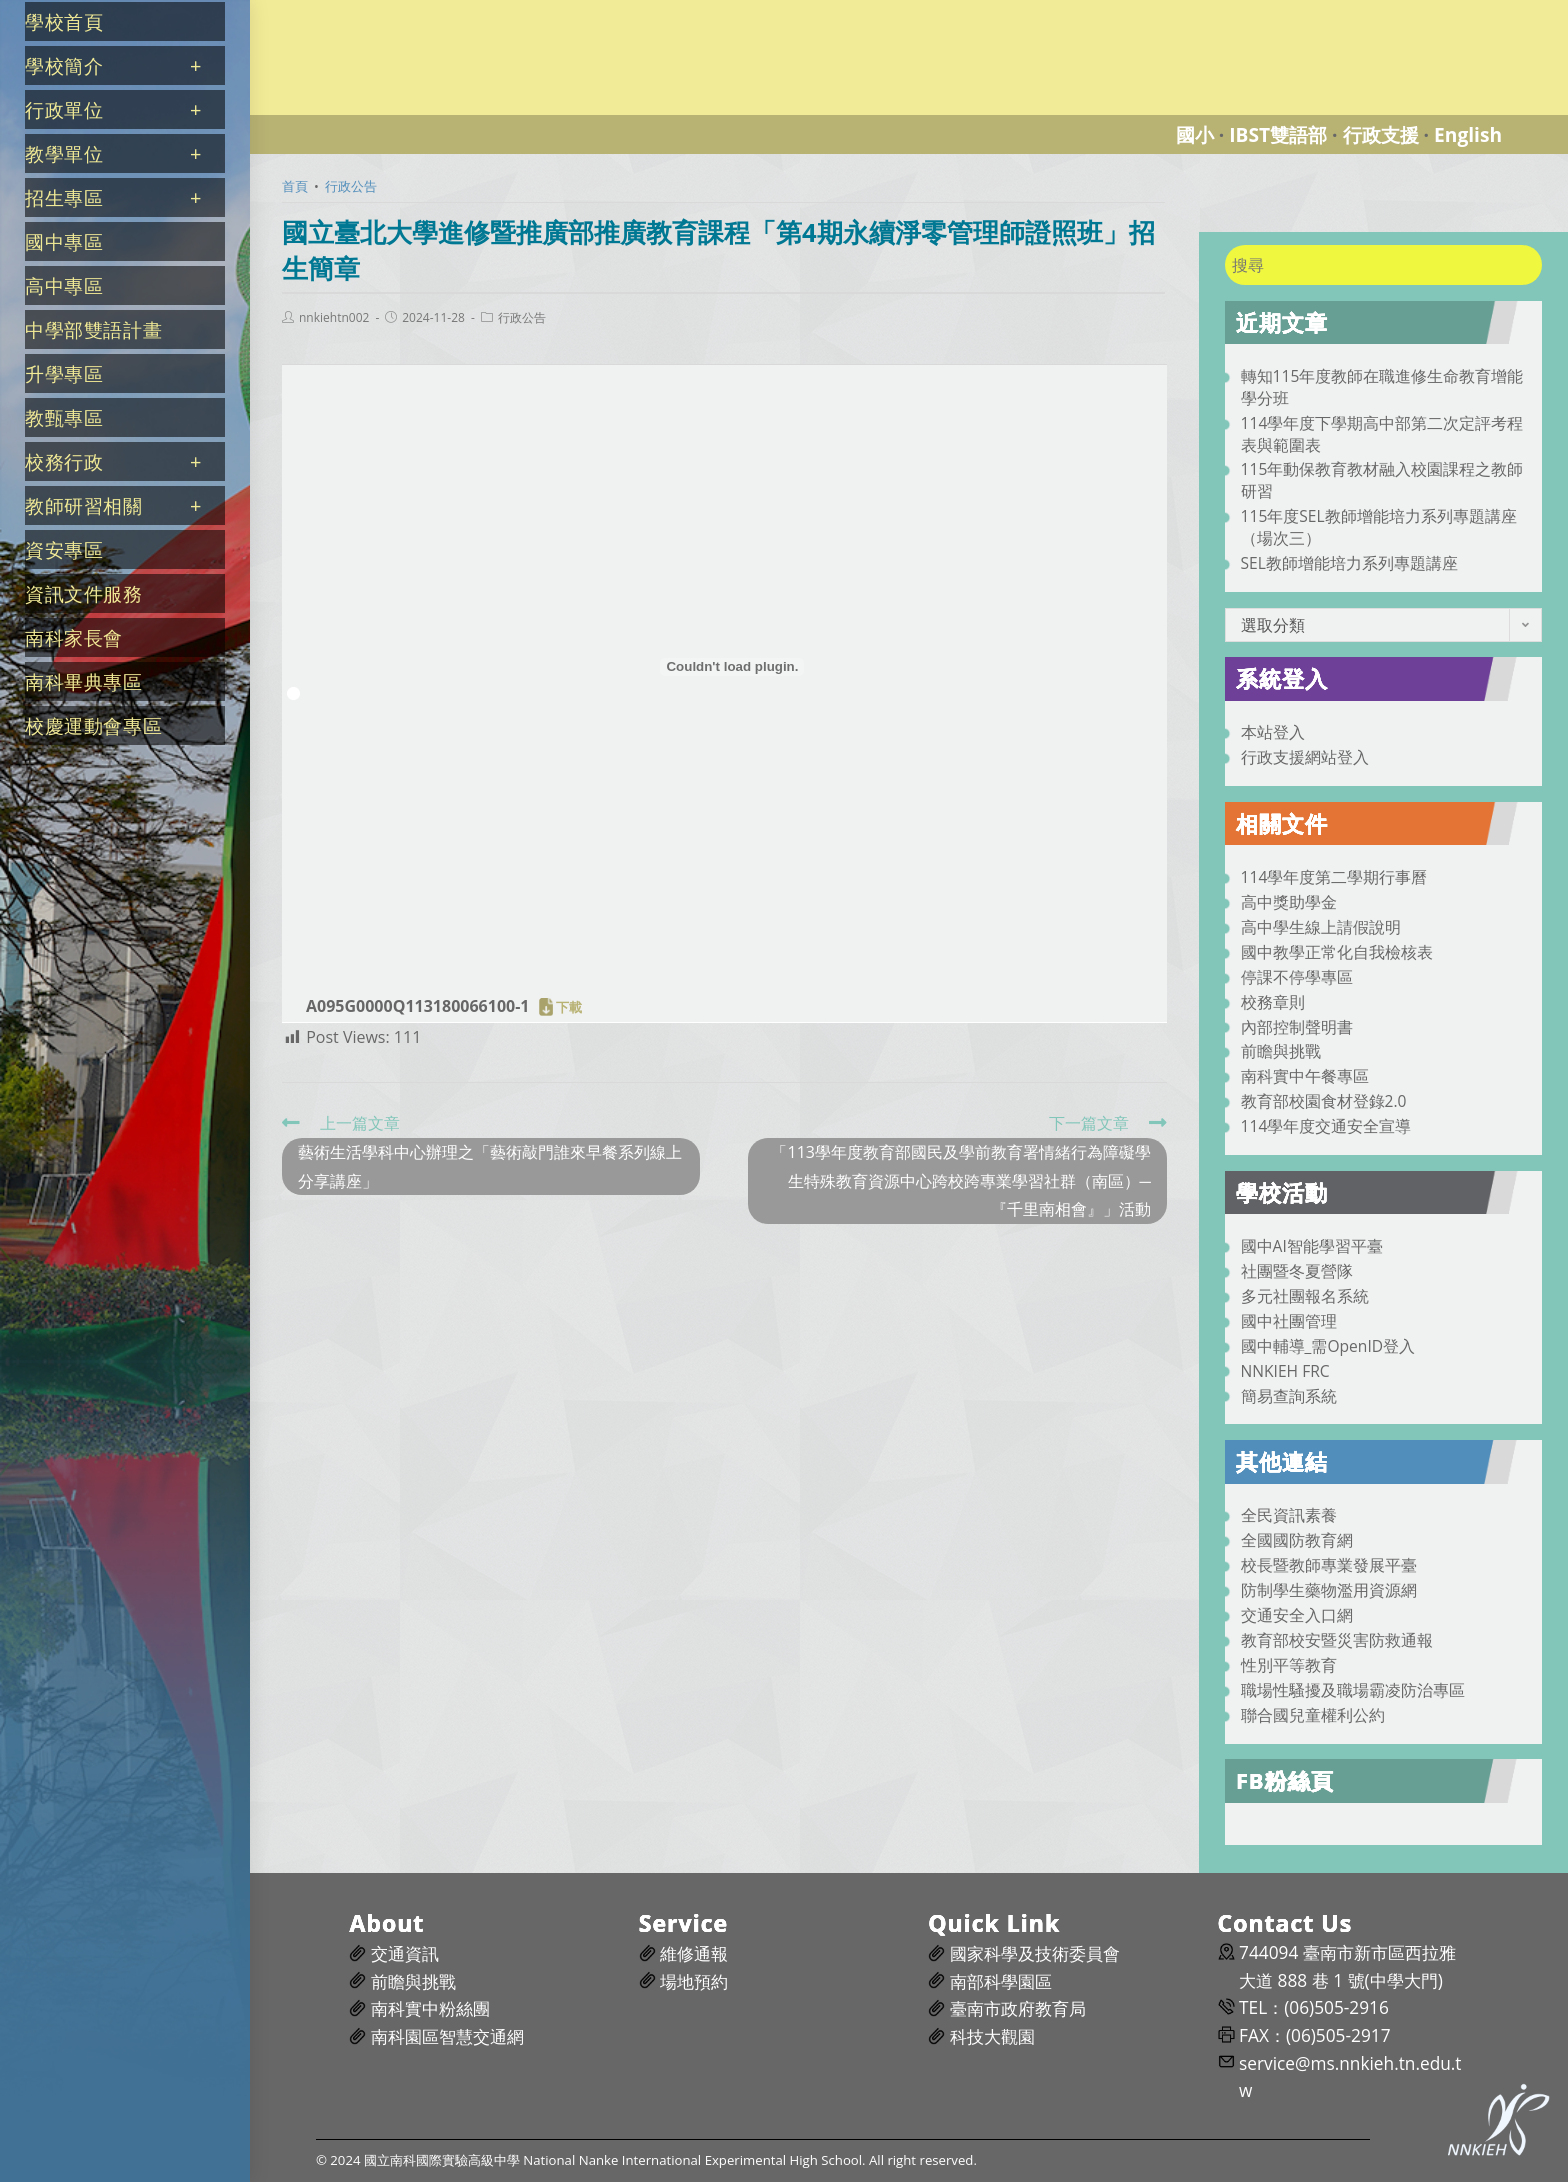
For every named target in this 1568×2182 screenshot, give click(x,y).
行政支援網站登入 (1305, 757)
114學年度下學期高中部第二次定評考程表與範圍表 (1382, 434)
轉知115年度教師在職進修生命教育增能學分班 (1382, 387)
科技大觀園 (992, 2036)
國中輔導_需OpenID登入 (1328, 1346)
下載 (569, 1007)
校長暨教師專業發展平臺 (1329, 1565)
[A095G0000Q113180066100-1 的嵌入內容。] (732, 667)
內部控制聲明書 (1297, 1027)
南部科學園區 (1001, 1981)
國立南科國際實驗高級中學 (364, 11)
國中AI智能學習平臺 (1312, 1246)
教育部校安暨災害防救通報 (1337, 1640)
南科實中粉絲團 (430, 2008)
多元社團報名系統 (1305, 1296)
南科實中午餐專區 (1305, 1076)
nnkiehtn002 (334, 318)
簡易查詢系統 (1289, 1396)
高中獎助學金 (1289, 902)
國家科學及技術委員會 (1035, 1953)
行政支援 (1381, 134)
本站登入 (1273, 732)
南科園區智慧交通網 (447, 2036)
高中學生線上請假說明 (1321, 927)
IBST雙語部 (1278, 134)
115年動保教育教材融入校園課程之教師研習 (1382, 480)
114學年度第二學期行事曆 (1334, 877)
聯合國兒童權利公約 (1313, 1715)
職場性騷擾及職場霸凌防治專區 (1353, 1690)
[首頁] (295, 186)
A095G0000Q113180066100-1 (417, 1006)
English (1468, 134)
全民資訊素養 (1289, 1515)
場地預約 (694, 1981)
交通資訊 (405, 1953)
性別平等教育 (1289, 1665)
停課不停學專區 (1297, 977)
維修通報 (694, 1953)
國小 (1195, 134)
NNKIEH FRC (1285, 1371)
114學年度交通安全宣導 (1326, 1126)
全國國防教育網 (1297, 1540)
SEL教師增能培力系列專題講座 (1349, 563)
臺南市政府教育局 (1018, 2008)
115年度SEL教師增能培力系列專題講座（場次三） (1379, 527)
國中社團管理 (1289, 1321)
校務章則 (1273, 1002)
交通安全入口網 (1297, 1615)
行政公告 (522, 318)
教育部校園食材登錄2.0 (1324, 1101)
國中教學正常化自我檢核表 (1337, 952)
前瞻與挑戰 (1281, 1051)
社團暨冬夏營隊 (1297, 1271)
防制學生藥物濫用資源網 (1329, 1590)
